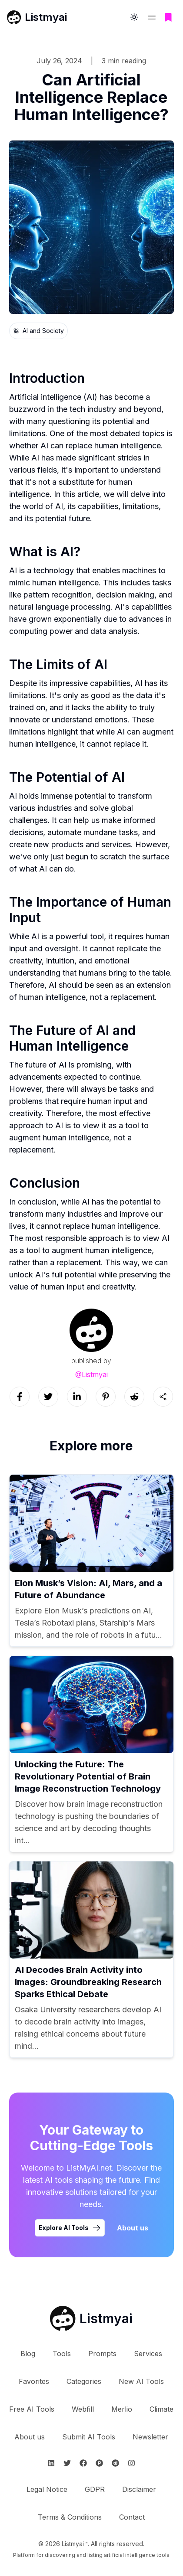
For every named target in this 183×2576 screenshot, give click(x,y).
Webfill (83, 2409)
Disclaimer (139, 2489)
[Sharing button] (163, 1397)
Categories (84, 2381)
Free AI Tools (31, 2409)
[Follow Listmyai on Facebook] (83, 2463)
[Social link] (20, 1397)
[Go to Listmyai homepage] (91, 2318)
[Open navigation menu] (151, 17)
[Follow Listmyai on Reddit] (115, 2463)
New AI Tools (141, 2381)
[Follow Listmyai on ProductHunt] (99, 2463)
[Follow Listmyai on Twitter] (67, 2463)
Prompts (102, 2353)
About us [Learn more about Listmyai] (132, 2227)
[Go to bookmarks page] (168, 17)
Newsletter (150, 2436)
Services (148, 2353)
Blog (27, 2353)
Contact (132, 2517)
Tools (62, 2353)
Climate (161, 2409)
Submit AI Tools (88, 2436)
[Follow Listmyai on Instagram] (131, 2463)
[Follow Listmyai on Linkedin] (51, 2463)
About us (29, 2436)
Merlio (121, 2409)
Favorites (34, 2381)
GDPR (95, 2489)
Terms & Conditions (70, 2517)
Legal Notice (47, 2489)
